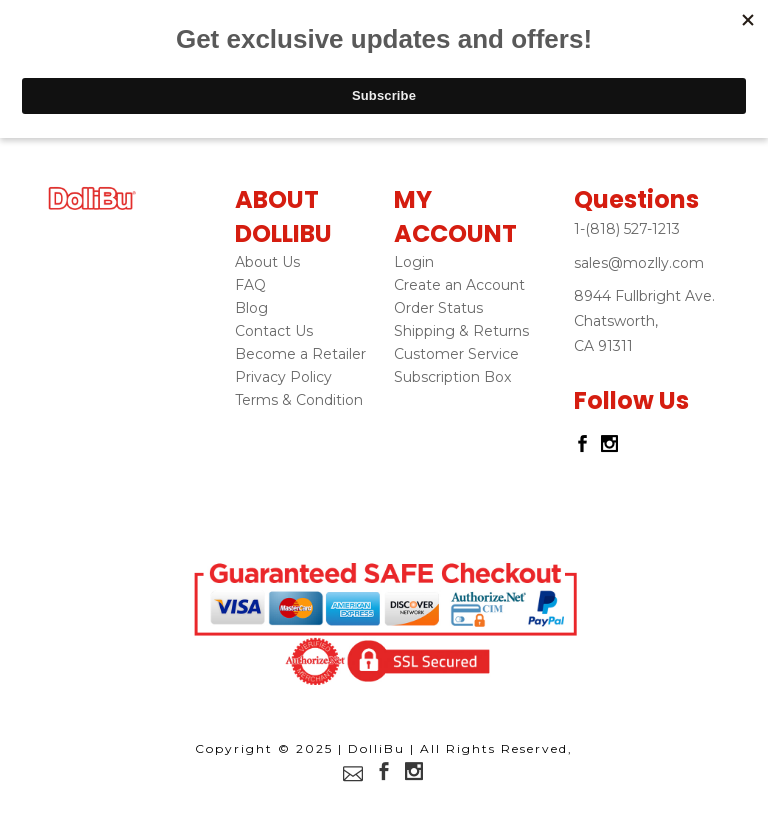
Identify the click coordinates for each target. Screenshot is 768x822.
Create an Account (459, 285)
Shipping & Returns (461, 331)
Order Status (438, 308)
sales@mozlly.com (639, 263)
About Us (267, 262)
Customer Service (456, 354)
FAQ (250, 285)
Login (414, 262)
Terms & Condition (299, 400)
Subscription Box (452, 377)
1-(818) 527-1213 (627, 229)
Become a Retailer (300, 354)
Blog (251, 308)
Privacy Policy (283, 377)
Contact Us (274, 331)
